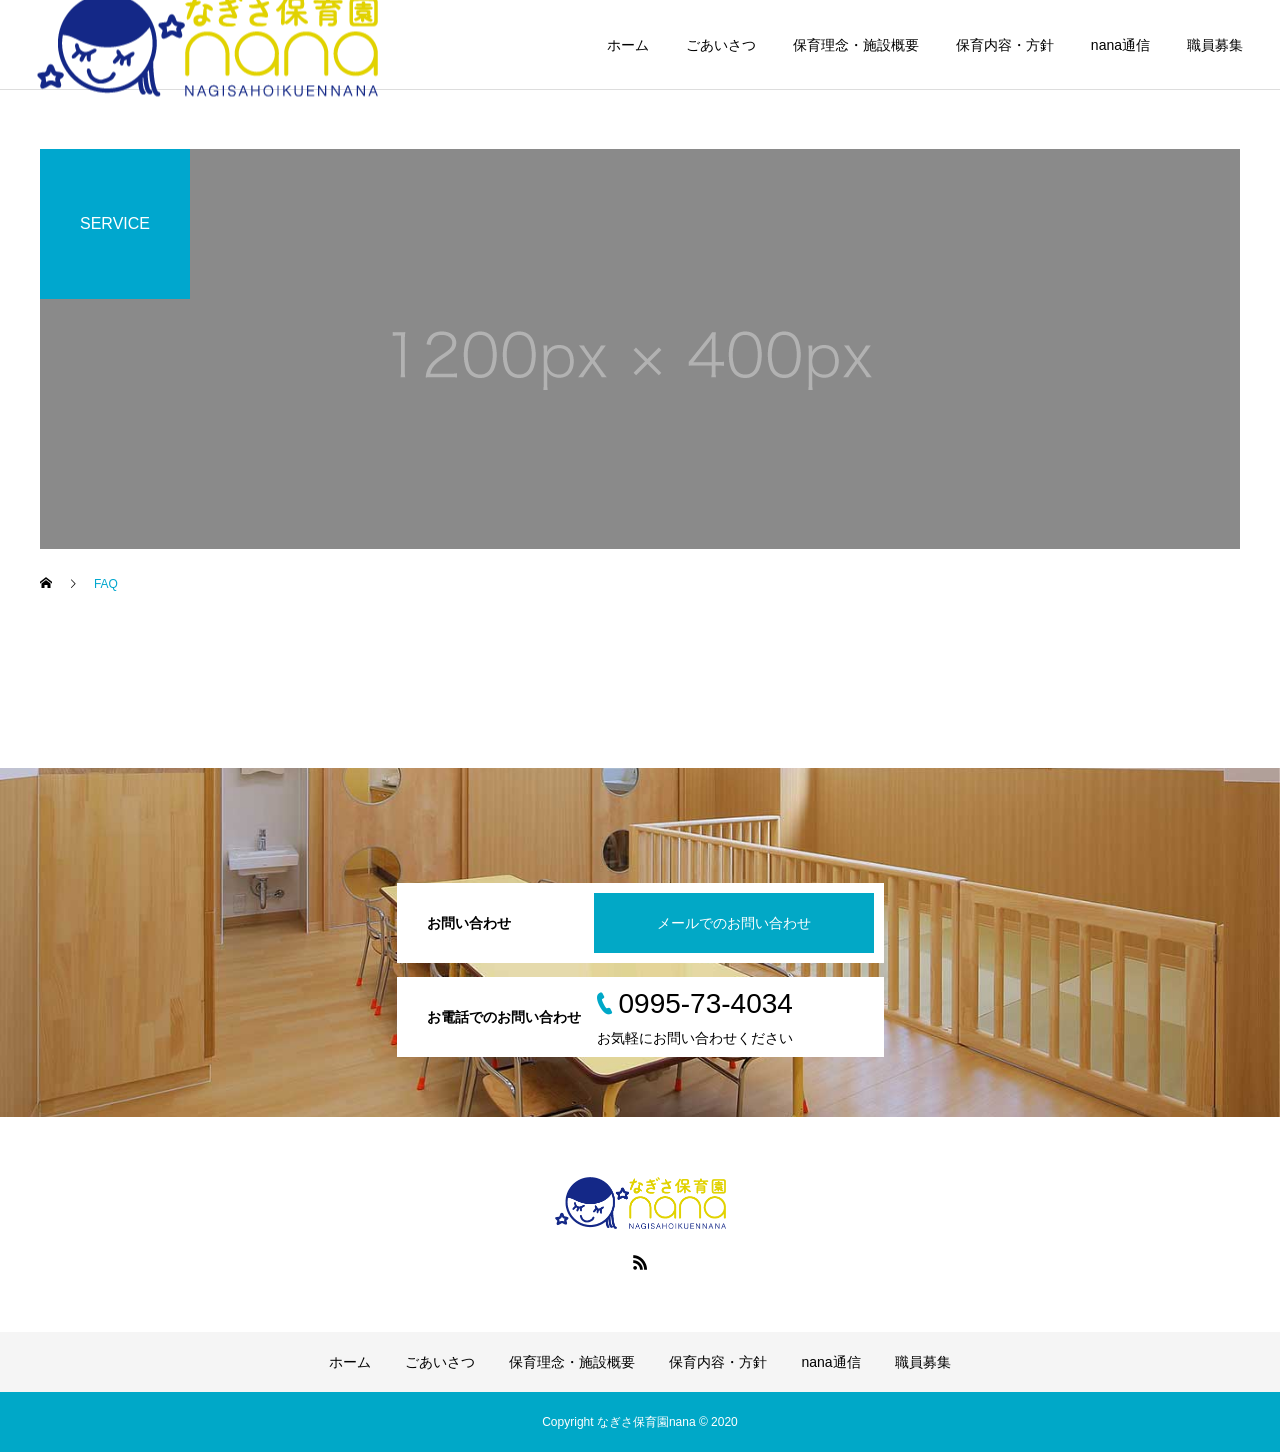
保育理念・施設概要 (856, 45)
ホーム (628, 45)
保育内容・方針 (1005, 45)
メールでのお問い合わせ (734, 923)
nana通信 (1120, 45)
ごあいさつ (721, 45)
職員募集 (1215, 45)
